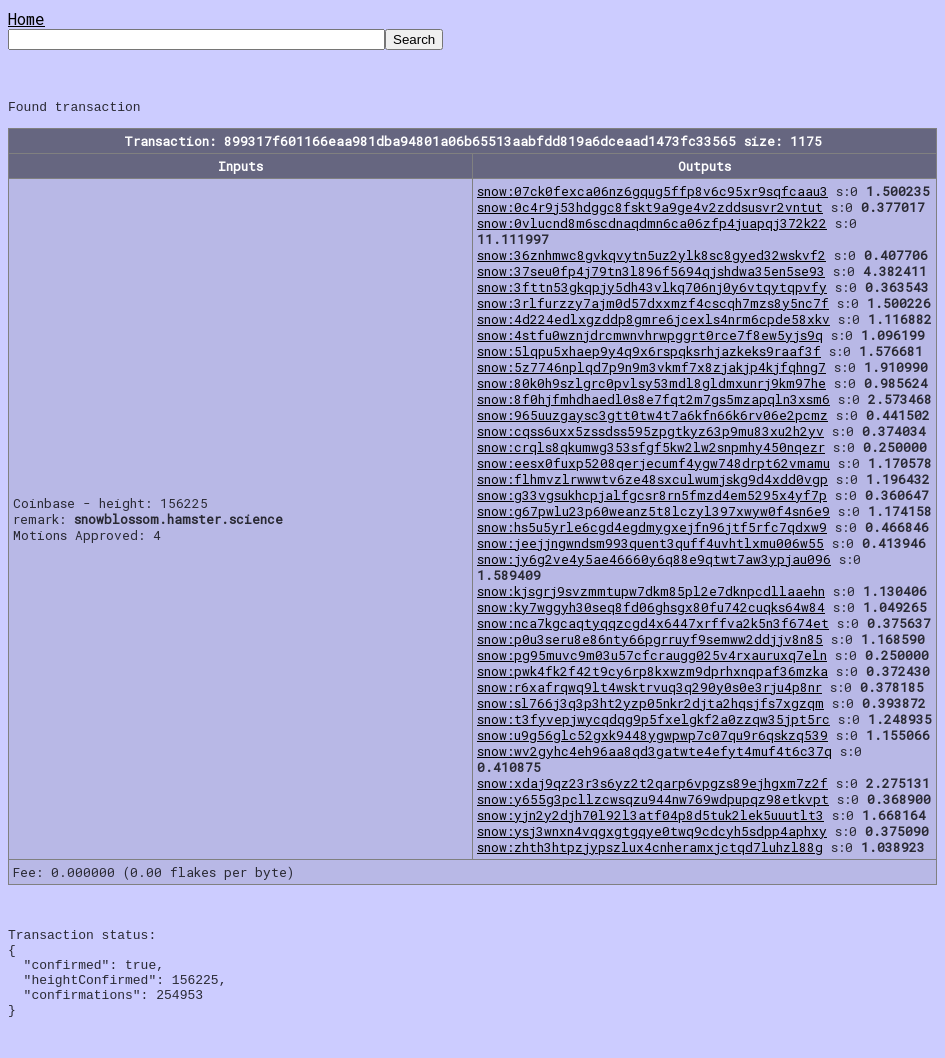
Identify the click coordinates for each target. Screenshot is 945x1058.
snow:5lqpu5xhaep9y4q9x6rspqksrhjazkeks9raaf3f (649, 354)
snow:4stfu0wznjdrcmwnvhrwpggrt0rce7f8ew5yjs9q (650, 338)
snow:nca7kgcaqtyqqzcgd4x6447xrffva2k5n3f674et (653, 626)
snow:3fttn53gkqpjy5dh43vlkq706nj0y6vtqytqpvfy (652, 290)
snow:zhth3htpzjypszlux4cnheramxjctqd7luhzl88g (650, 850)
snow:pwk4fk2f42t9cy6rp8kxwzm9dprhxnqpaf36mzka (652, 674)
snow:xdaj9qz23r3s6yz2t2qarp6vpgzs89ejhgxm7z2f (652, 786)
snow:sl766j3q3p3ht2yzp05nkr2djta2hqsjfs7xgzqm (650, 706)
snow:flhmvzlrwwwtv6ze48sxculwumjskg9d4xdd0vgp (652, 482)
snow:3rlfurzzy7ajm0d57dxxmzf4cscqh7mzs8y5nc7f (653, 306)
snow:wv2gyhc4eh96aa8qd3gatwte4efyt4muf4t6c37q (654, 754)
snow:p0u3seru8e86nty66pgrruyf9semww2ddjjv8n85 (650, 642)
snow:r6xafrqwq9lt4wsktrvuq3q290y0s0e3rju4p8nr (649, 690)
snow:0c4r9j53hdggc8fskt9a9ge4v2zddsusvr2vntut (650, 210)
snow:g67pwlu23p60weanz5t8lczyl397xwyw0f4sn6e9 (653, 514)
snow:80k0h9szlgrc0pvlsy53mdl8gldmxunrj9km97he (651, 386)
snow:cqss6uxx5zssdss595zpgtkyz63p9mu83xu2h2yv (650, 434)
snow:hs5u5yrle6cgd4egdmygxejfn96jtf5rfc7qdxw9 (652, 530)
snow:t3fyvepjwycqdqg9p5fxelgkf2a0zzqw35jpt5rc (653, 722)
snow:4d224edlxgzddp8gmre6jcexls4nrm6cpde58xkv (653, 322)
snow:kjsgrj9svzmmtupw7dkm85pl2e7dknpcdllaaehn (651, 594)
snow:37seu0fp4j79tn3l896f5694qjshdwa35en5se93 (651, 274)
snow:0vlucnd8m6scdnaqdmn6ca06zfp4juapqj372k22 (652, 226)
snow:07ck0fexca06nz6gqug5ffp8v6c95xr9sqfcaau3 (652, 194)
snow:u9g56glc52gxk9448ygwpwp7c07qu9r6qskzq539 (652, 738)
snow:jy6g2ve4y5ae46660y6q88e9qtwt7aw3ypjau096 (654, 562)
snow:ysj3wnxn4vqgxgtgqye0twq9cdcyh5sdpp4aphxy (652, 834)
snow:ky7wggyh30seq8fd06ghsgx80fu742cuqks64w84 (651, 610)
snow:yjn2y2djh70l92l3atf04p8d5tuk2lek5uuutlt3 (650, 818)
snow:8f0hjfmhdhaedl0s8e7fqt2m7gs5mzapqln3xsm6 (653, 402)
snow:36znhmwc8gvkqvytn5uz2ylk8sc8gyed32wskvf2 (651, 258)
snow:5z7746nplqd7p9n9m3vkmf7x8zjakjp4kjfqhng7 (651, 370)
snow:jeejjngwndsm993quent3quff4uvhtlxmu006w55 (650, 546)
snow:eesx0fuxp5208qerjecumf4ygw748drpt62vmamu (653, 466)
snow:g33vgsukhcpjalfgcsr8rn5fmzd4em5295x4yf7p (652, 498)
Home (26, 18)
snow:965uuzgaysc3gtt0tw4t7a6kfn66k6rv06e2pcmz (652, 418)
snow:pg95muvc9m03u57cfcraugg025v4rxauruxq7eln (652, 658)
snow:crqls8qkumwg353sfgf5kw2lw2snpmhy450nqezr (651, 450)
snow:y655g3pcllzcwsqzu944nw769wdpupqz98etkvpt (653, 802)
